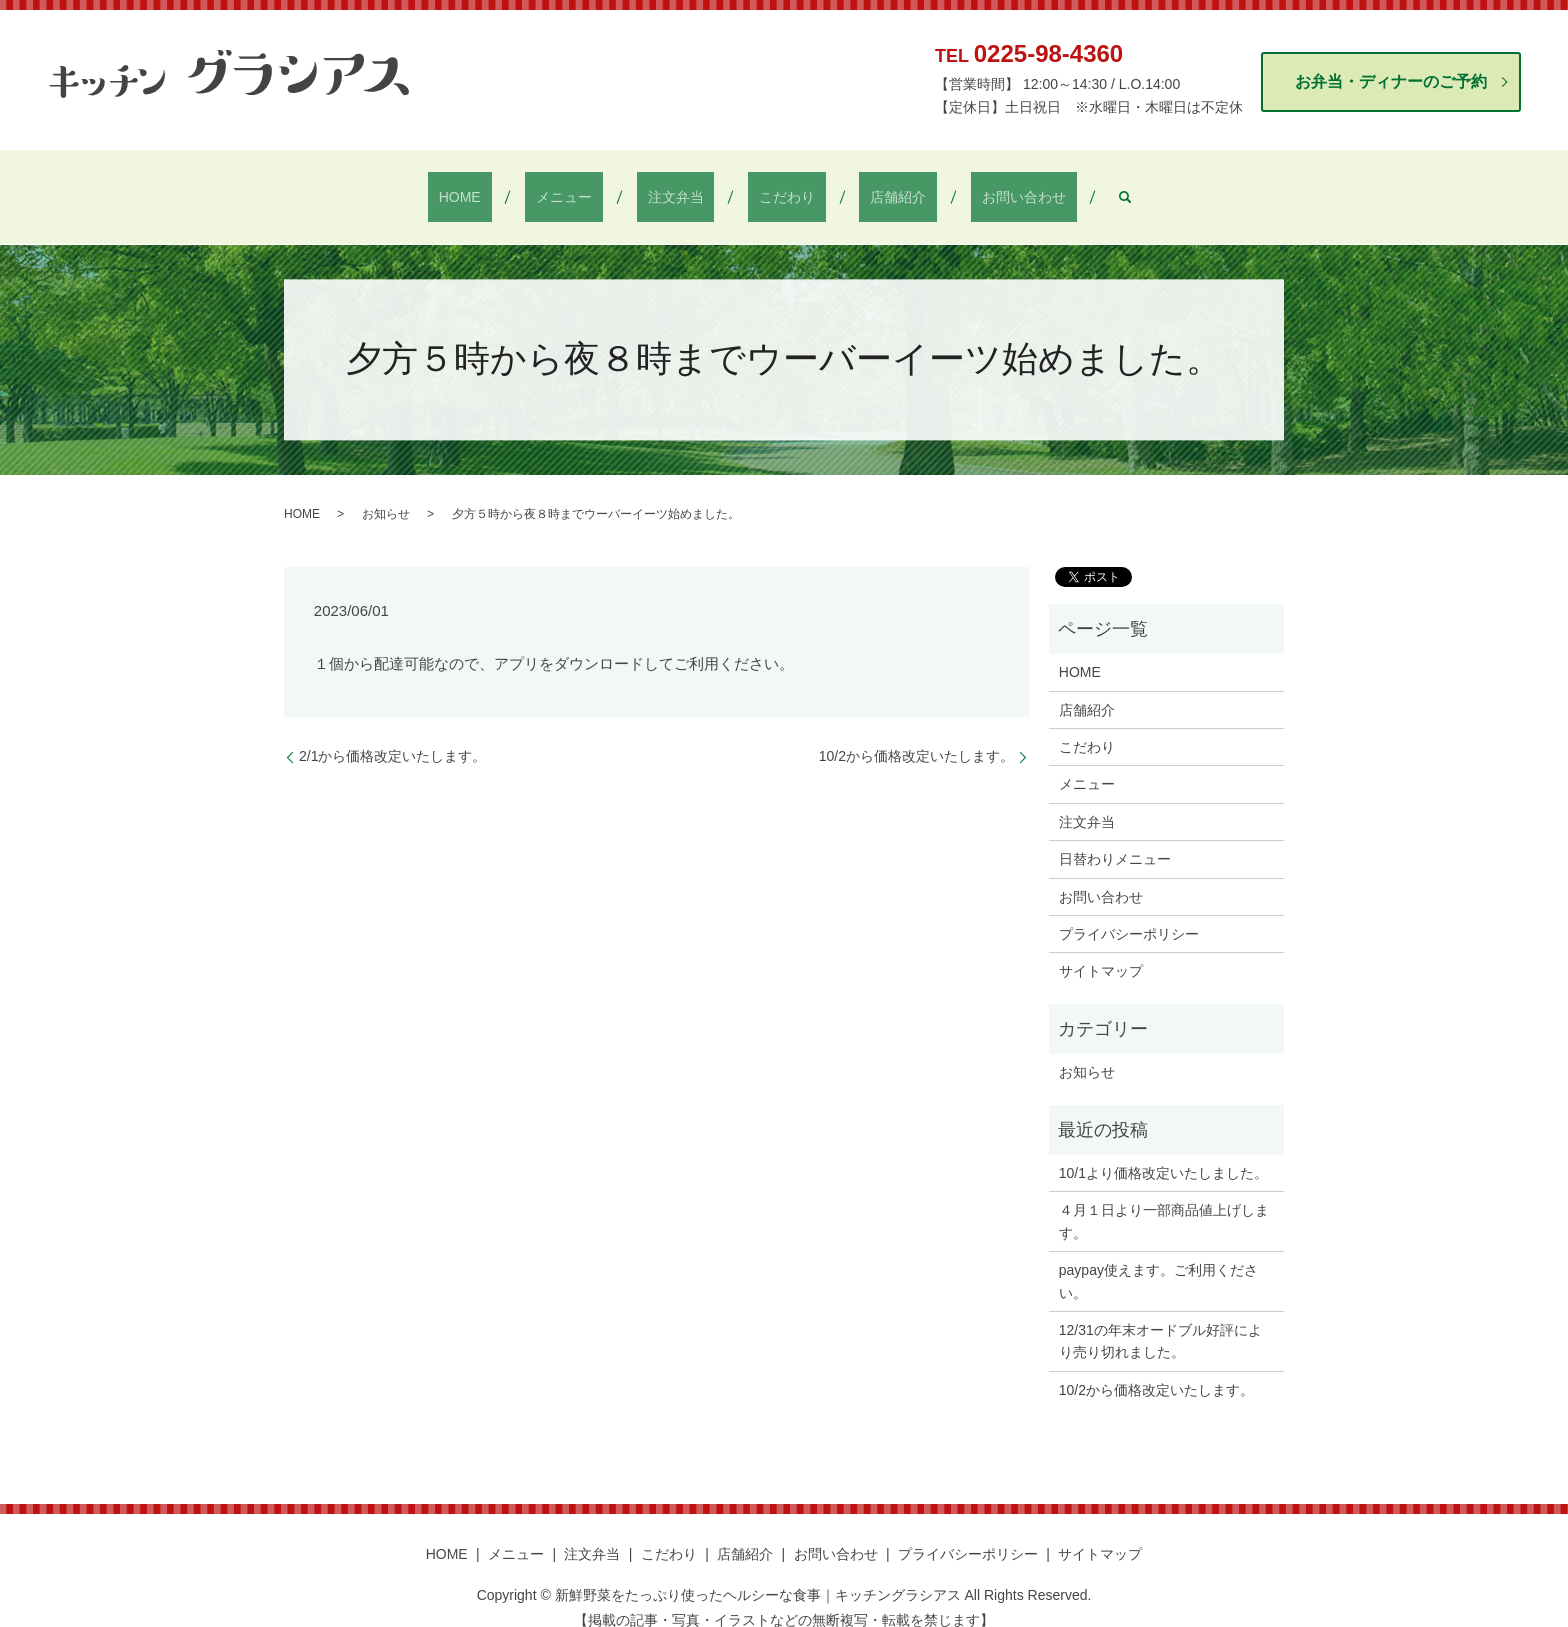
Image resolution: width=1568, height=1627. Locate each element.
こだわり (776, 187)
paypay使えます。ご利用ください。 (1158, 1261)
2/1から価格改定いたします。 (392, 736)
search (1060, 187)
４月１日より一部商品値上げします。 (1164, 1201)
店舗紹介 (866, 187)
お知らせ (386, 494)
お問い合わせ (969, 187)
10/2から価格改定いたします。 (916, 736)
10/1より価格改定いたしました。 (1163, 1153)
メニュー (597, 187)
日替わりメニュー (1115, 839)
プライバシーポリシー (1129, 914)
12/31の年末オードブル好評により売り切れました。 (1160, 1321)
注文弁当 (686, 187)
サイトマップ (1101, 951)
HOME (514, 187)
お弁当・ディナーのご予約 (1391, 81)
